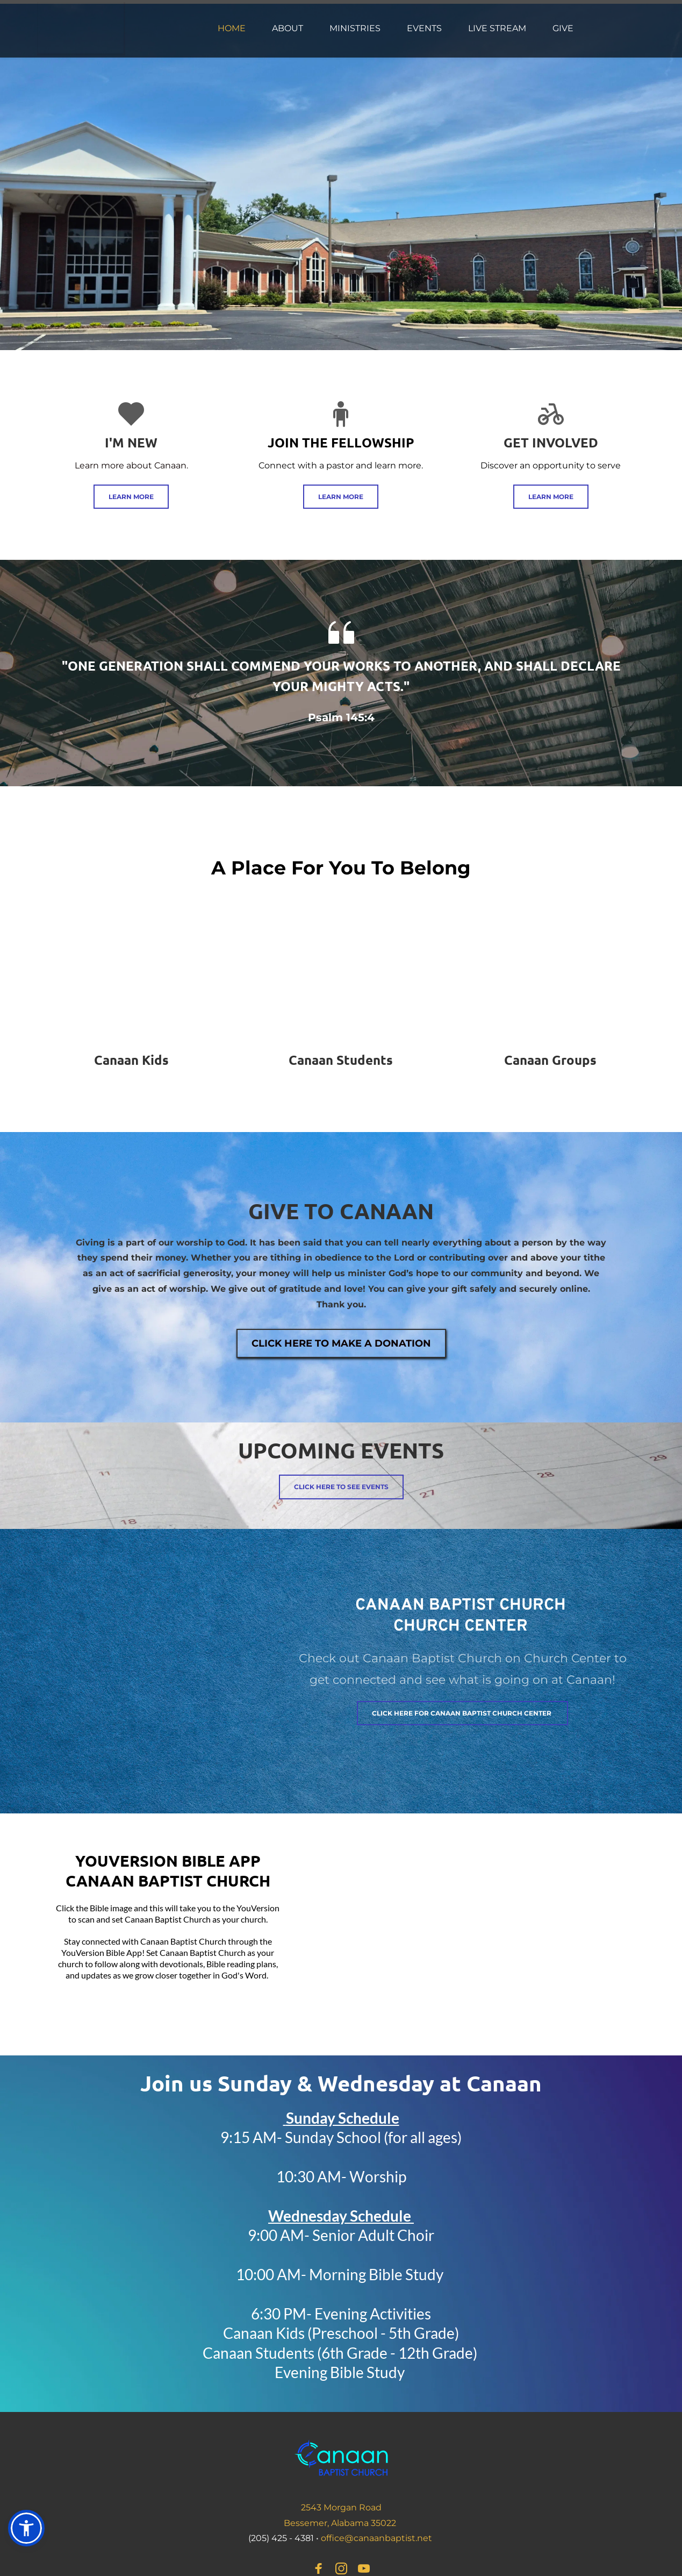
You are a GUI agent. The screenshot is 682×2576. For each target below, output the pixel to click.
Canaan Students (341, 1059)
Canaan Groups (550, 1059)
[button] (26, 2528)
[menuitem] (232, 28)
